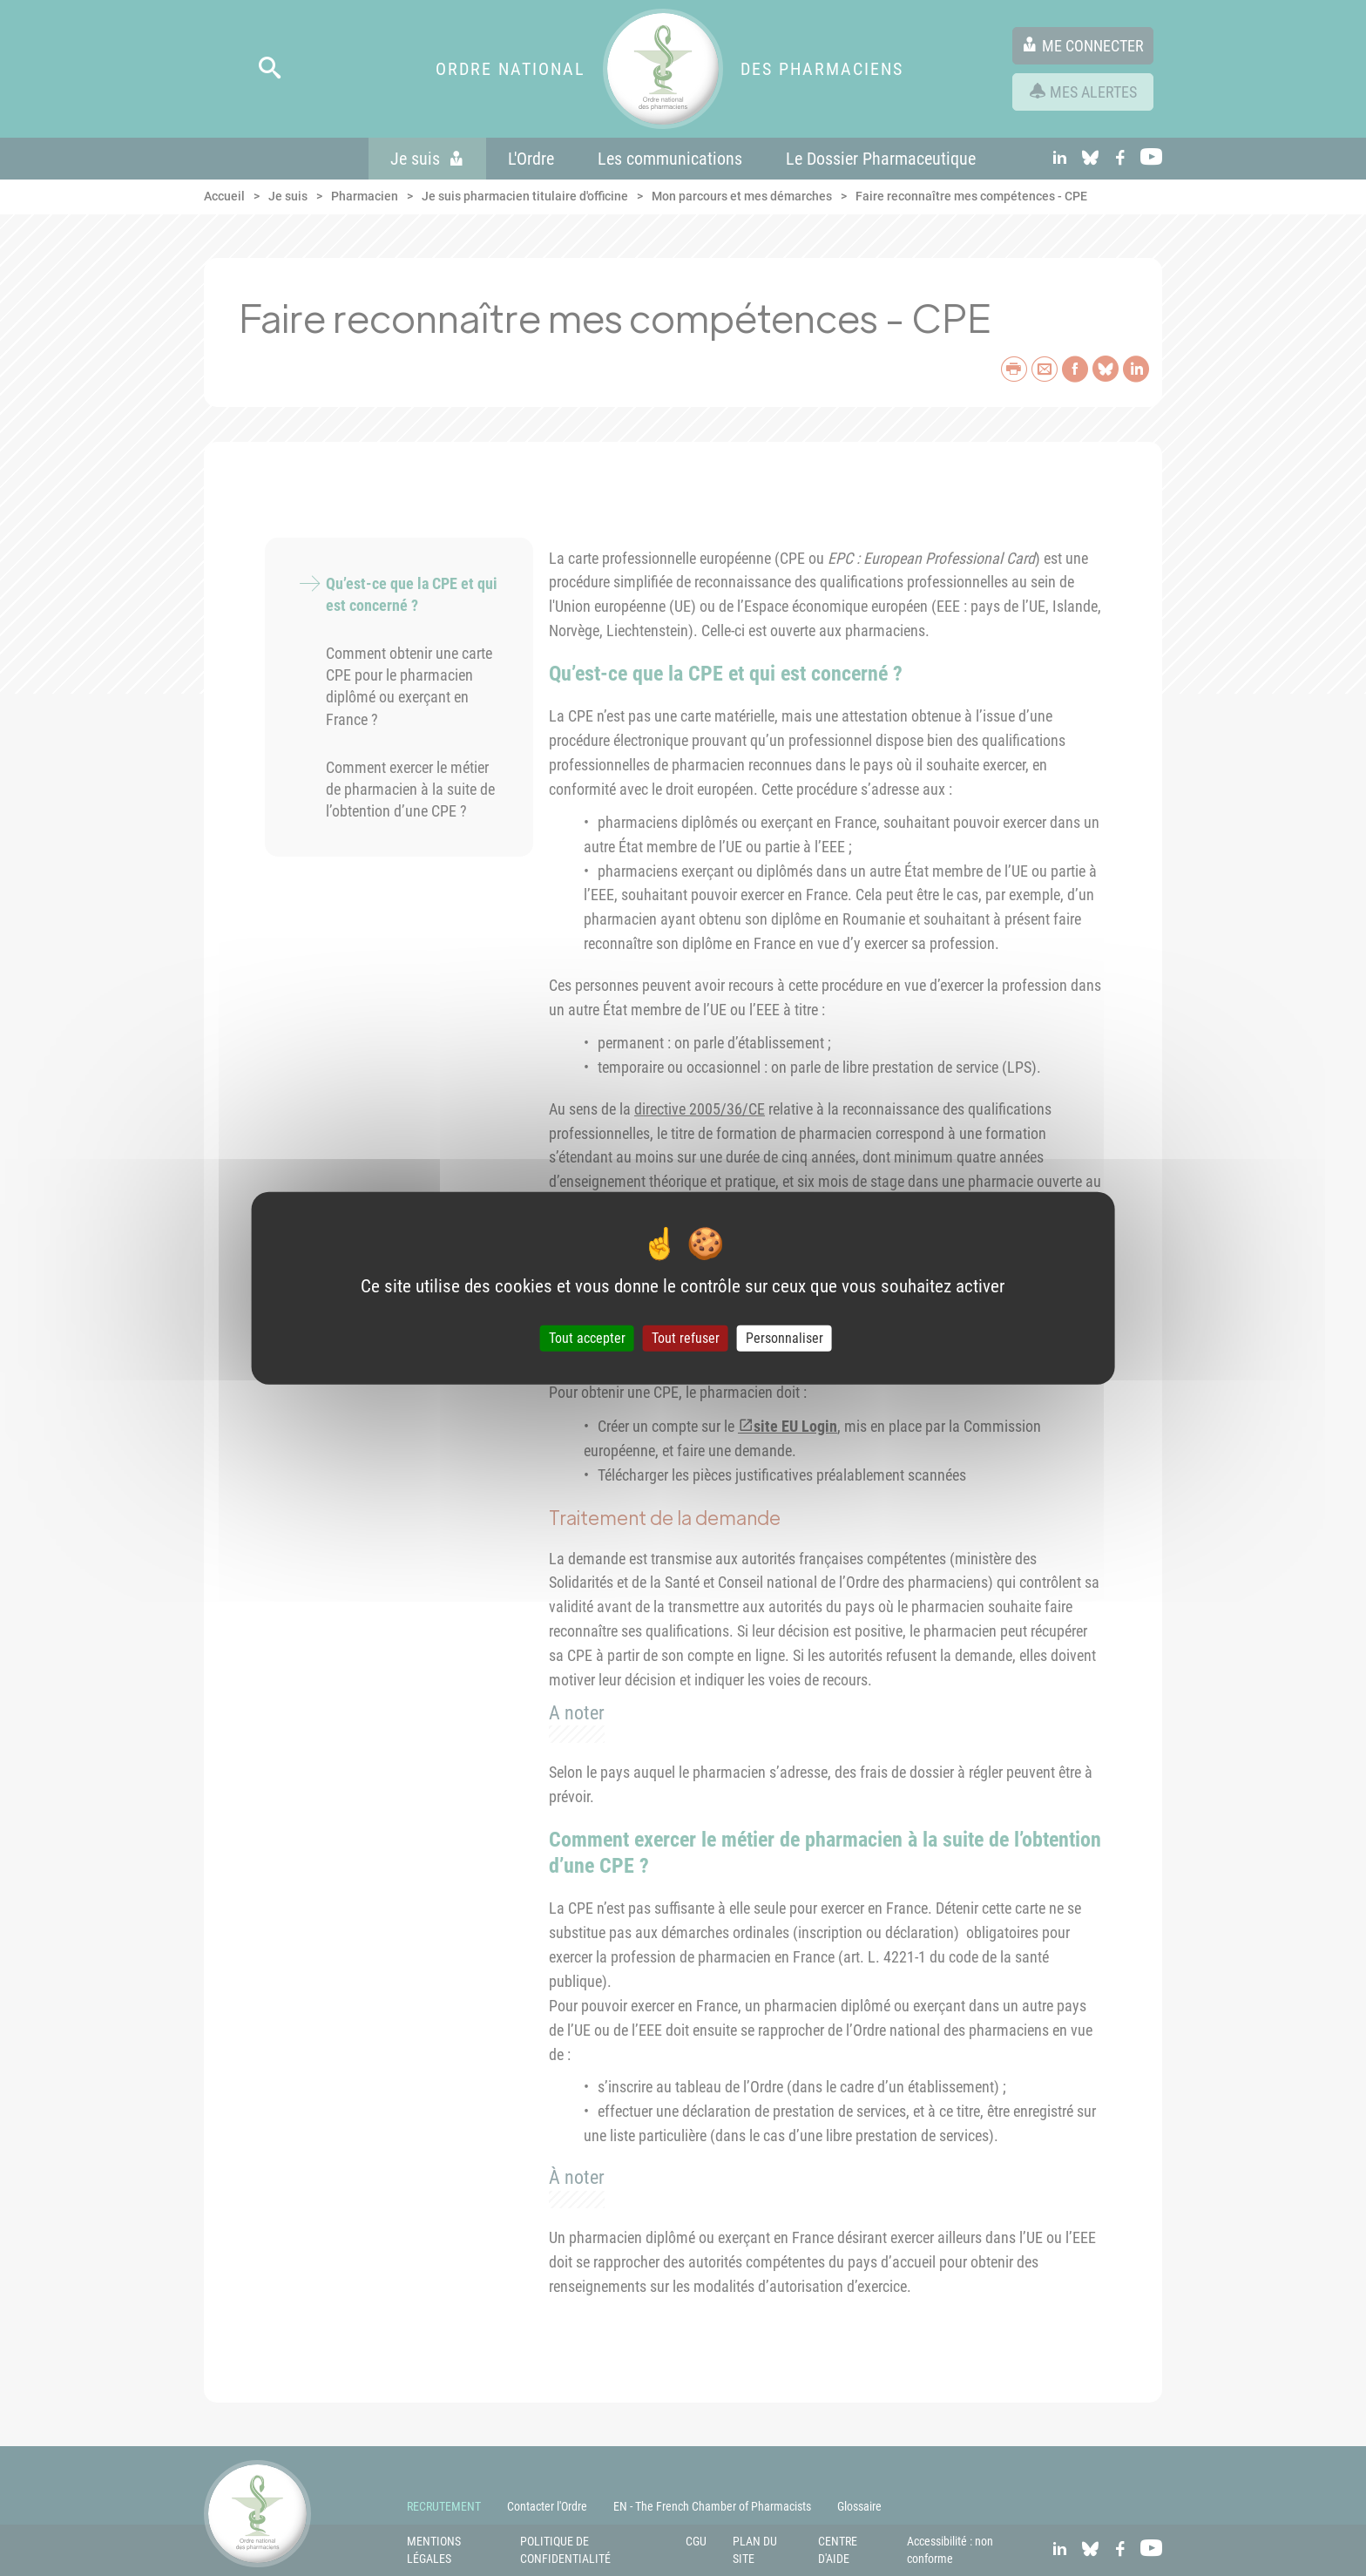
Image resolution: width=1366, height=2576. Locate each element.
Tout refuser (686, 1338)
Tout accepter (587, 1338)
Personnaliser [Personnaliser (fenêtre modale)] (784, 1338)
